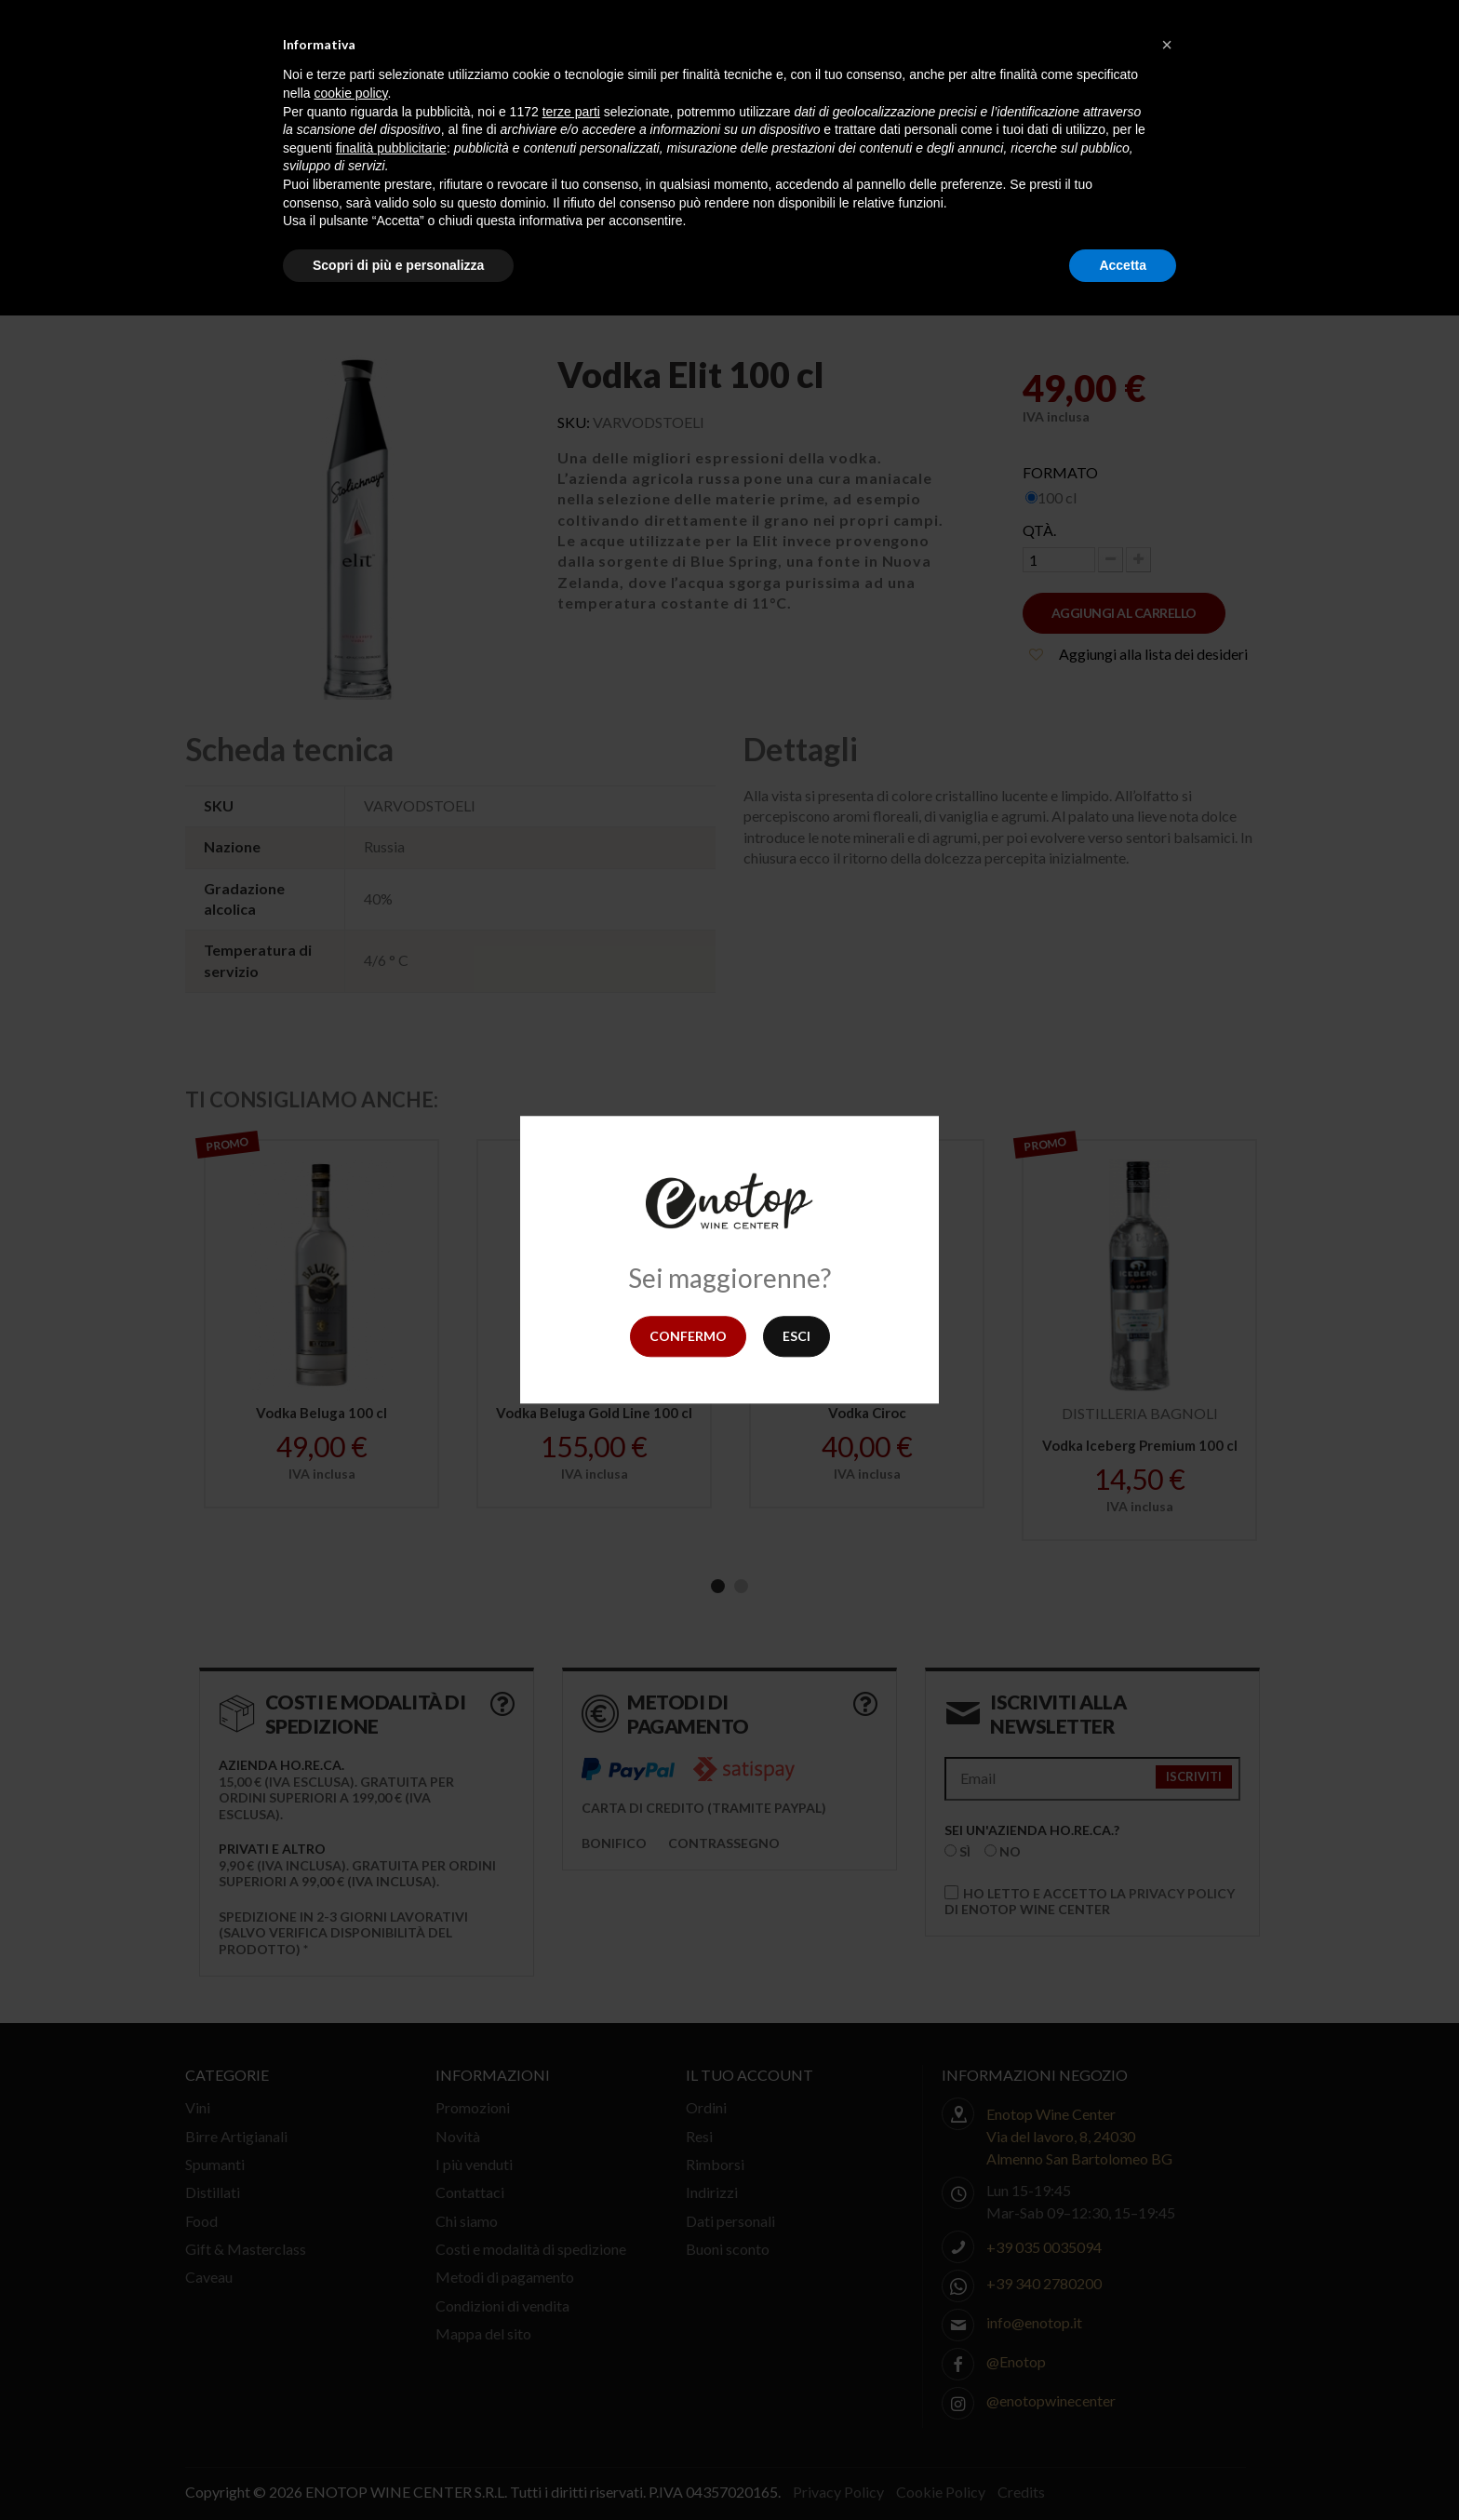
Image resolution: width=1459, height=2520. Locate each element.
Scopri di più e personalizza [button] (398, 265)
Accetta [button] (1122, 265)
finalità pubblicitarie (391, 148)
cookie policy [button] (350, 93)
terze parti (571, 111)
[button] (1167, 45)
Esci (796, 1336)
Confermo (688, 1336)
